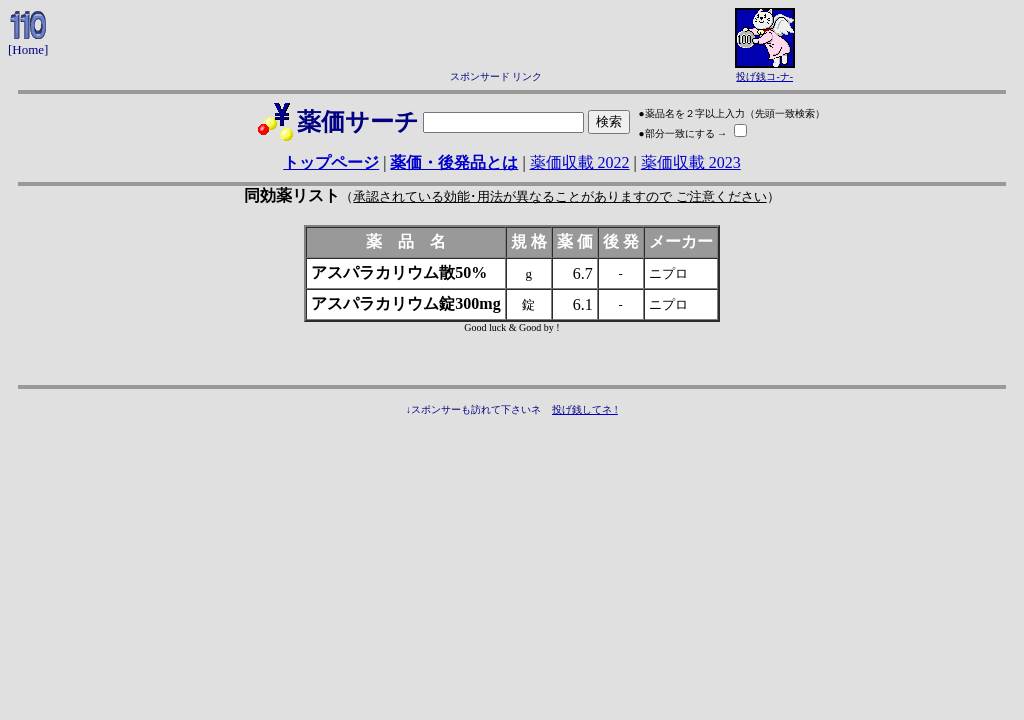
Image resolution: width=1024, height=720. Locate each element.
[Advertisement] (496, 38)
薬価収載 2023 (691, 162)
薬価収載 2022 (580, 162)
